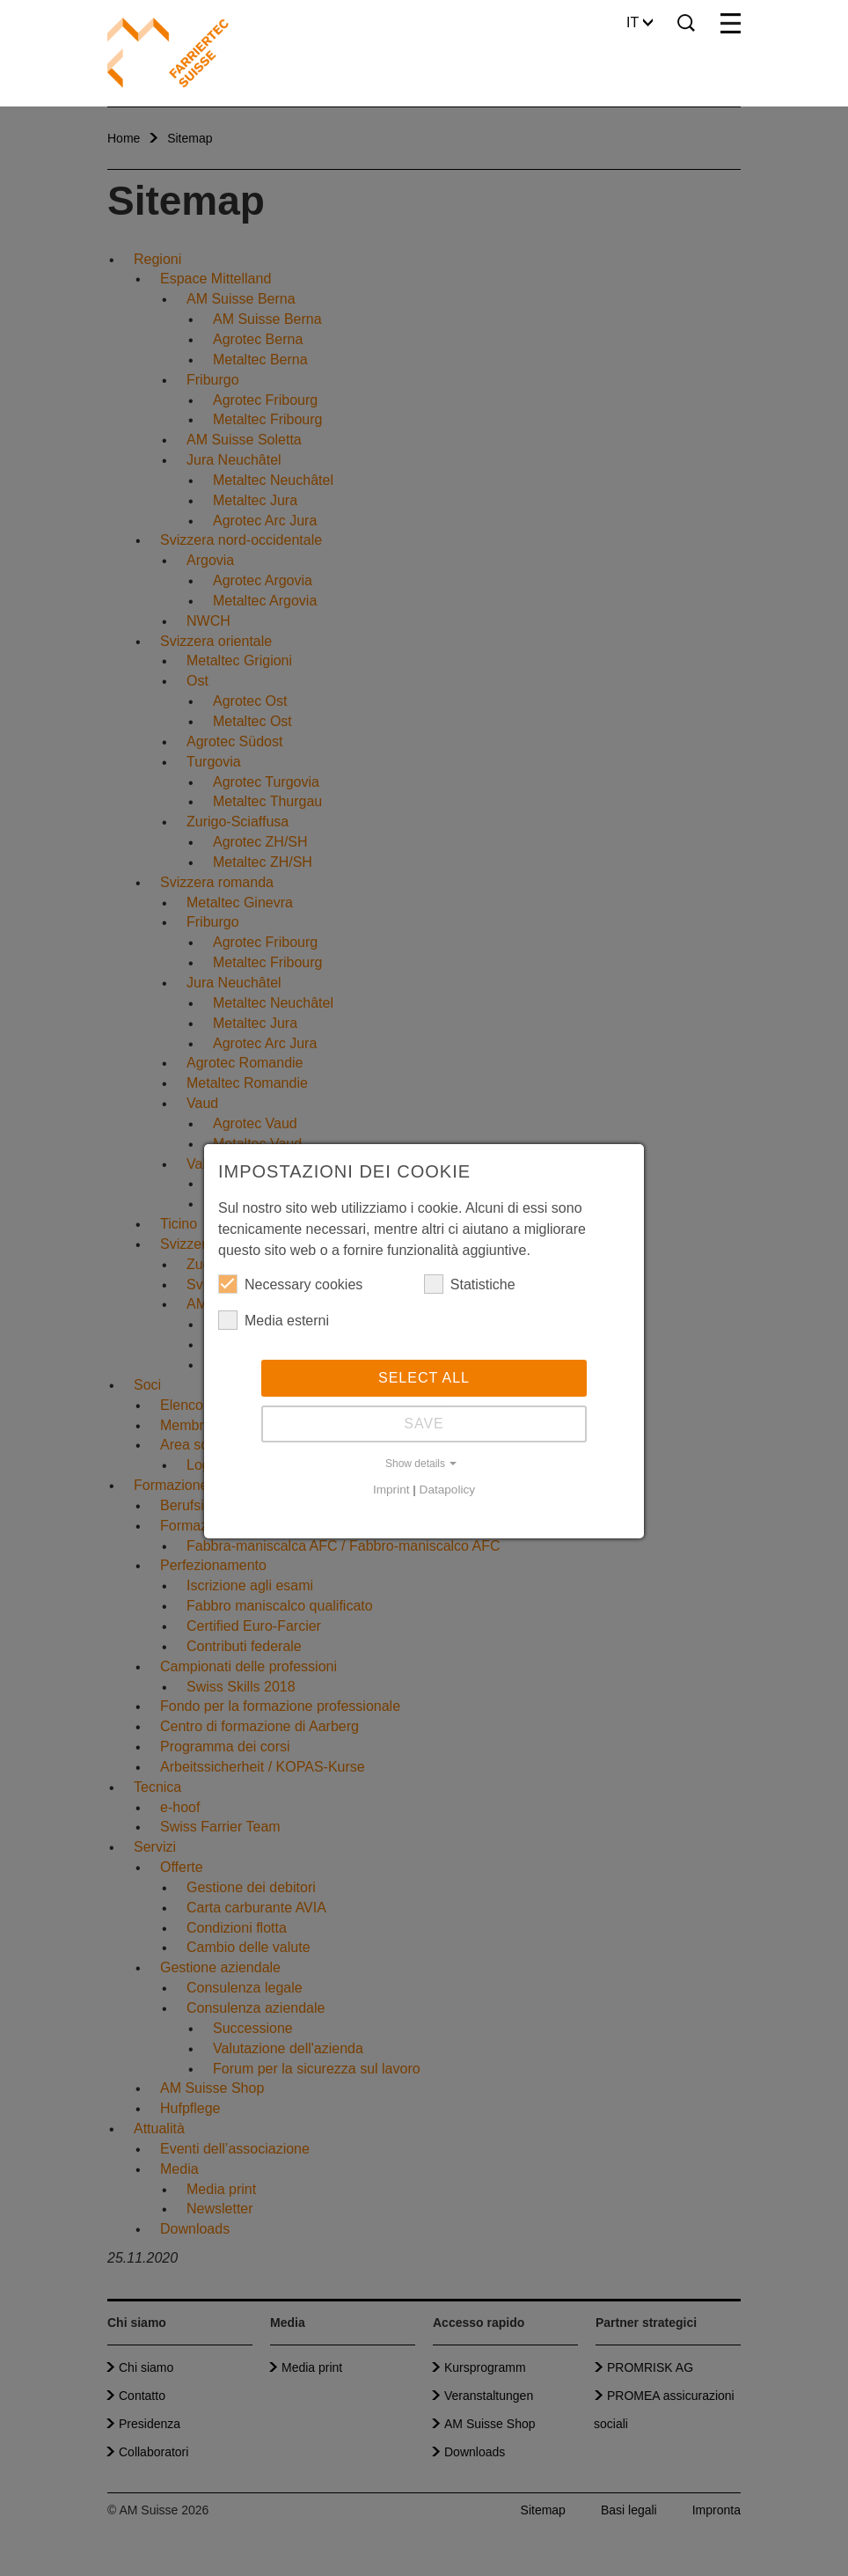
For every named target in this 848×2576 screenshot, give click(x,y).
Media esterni (273, 1320)
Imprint (391, 1489)
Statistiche (469, 1284)
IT (639, 22)
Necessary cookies (290, 1284)
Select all (424, 1377)
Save (424, 1423)
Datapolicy (447, 1489)
